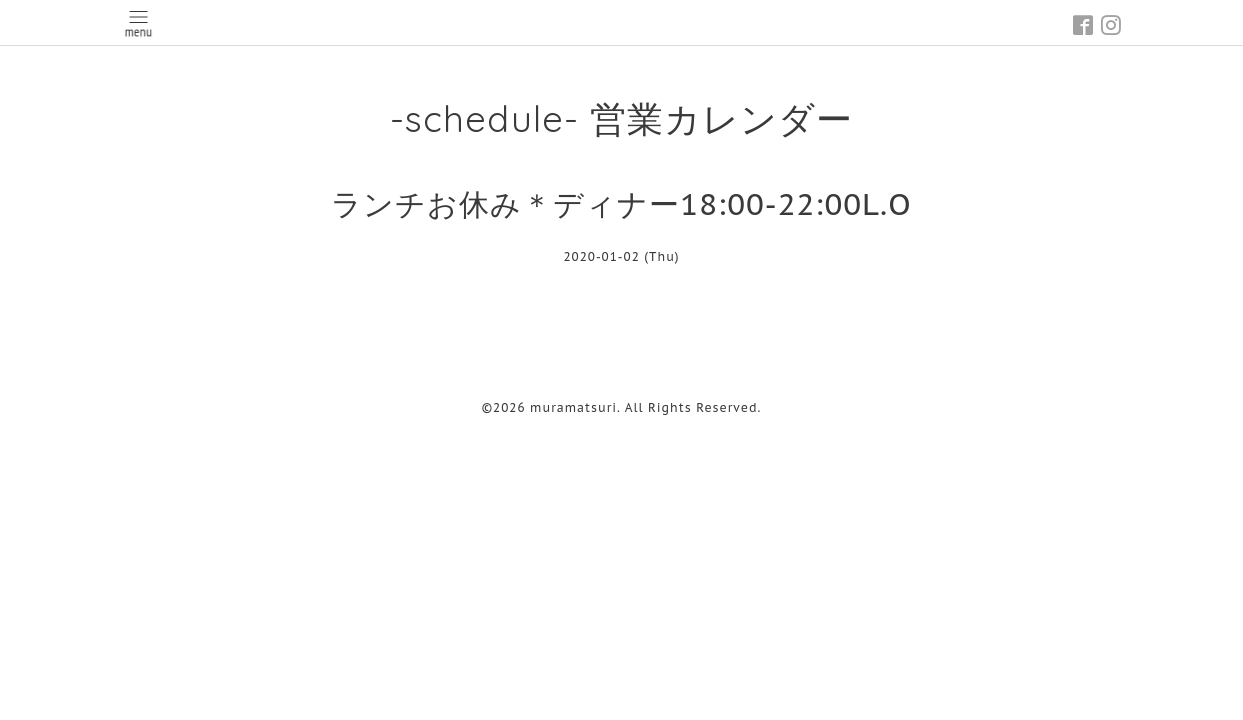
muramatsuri (573, 407)
